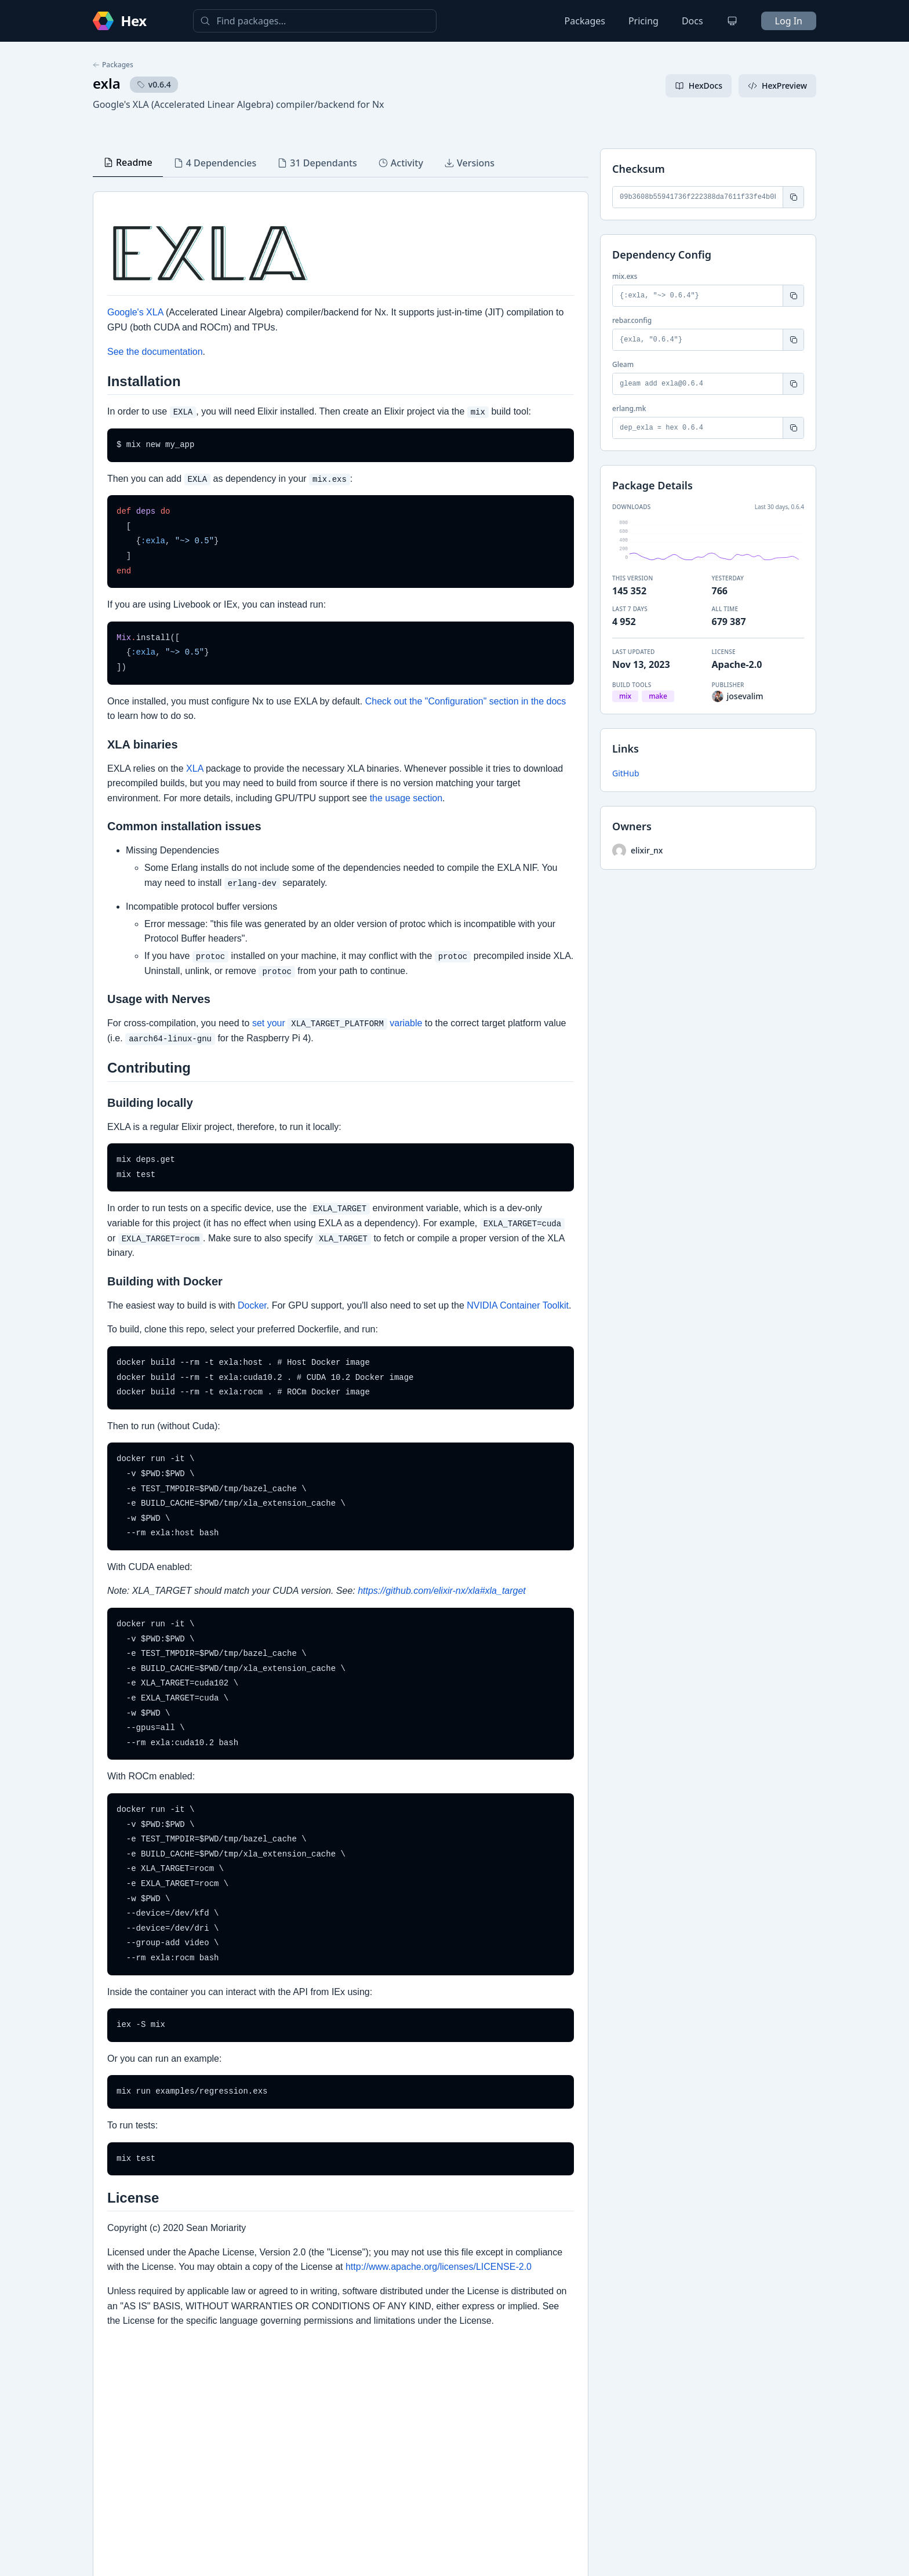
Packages (585, 20)
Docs (692, 20)
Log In (788, 20)
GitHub (625, 773)
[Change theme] (732, 21)
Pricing (643, 20)
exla (107, 83)
